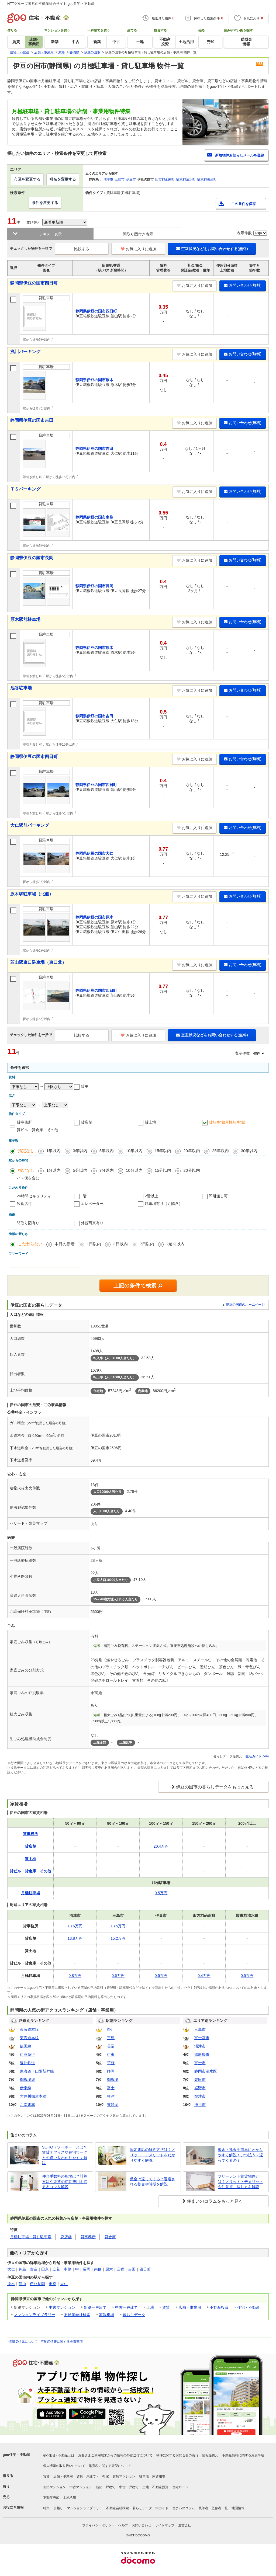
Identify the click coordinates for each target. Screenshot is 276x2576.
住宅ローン (180, 2487)
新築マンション (54, 2487)
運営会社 (184, 2525)
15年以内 (163, 1150)
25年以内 (220, 1150)
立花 (56, 2269)
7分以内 (106, 1170)
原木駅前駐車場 (25, 619)
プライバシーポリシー (98, 2525)
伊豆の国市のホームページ (245, 1304)
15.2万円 (118, 1938)
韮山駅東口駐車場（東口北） (38, 962)
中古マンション (62, 2307)
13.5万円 (118, 1926)
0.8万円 (75, 1975)
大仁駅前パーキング (29, 825)
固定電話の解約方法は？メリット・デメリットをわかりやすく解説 (152, 2154)
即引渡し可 (218, 1196)
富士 (111, 2088)
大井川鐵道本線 (33, 2096)
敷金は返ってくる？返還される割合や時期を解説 (152, 2181)
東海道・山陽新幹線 (37, 2071)
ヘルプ (123, 2525)
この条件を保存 (243, 204)
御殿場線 (27, 2079)
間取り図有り (28, 1223)
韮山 (22, 2284)
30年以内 (249, 1150)
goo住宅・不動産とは (58, 2455)
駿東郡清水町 (186, 179)
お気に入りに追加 (138, 249)
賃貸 (166, 2307)
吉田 (132, 2269)
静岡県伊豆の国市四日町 (34, 283)
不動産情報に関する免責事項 (62, 2342)
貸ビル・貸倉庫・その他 (37, 1130)
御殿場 (112, 2079)
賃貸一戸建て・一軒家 (93, 2476)
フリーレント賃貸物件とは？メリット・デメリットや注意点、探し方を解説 (240, 2181)
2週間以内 (175, 1244)
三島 (111, 2038)
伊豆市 (131, 179)
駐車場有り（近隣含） (163, 1203)
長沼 (111, 2046)
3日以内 (120, 1244)
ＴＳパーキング (25, 489)
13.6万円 (75, 1926)
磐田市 (200, 2079)
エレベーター (92, 1203)
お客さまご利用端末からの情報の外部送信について (115, 2455)
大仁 (11, 2269)
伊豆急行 (27, 2054)
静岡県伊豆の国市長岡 (31, 557)
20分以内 (191, 1170)
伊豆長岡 (37, 2284)
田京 (45, 2269)
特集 (46, 2508)
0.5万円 (161, 1893)
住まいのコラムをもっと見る (215, 2201)
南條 (98, 2269)
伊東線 (25, 2088)
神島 (22, 2269)
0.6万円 (118, 1975)
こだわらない (30, 1244)
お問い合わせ (141, 2525)
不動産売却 (51, 2497)
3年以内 (80, 1150)
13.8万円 (75, 1938)
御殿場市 (201, 2054)
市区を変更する (27, 179)
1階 (84, 1196)
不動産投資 (219, 2307)
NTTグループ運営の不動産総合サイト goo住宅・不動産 (51, 4)
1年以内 (53, 1150)
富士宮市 (201, 2038)
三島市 (120, 179)
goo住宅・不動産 (16, 2455)
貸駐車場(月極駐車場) (227, 1122)
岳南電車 (27, 2104)
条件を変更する (45, 202)
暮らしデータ (134, 2315)
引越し (58, 2508)
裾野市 (200, 2088)
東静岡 (112, 2104)
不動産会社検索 (77, 2315)
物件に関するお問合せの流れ (177, 2455)
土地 (150, 2307)
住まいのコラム (183, 2508)
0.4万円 (204, 1975)
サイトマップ (164, 2525)
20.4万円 (161, 1846)
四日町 (145, 2269)
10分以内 (134, 1170)
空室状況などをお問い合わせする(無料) (212, 249)
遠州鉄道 (27, 2063)
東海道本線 (29, 2029)
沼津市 (108, 179)
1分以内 (53, 1170)
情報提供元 (210, 2455)
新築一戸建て (95, 2307)
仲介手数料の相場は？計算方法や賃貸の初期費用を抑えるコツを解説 (64, 2181)
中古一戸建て (126, 2307)
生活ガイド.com (257, 1756)
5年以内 (106, 1150)
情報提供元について (23, 2342)
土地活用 (69, 2497)
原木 (109, 2269)
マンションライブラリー (34, 2315)
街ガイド (162, 2508)
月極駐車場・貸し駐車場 (30, 2237)
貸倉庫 (110, 2237)
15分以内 (163, 1170)
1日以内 (94, 1244)
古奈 (33, 2269)
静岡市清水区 (205, 2071)
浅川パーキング (25, 351)
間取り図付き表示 (138, 234)
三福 (120, 2269)
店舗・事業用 (189, 2307)
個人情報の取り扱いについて (64, 2466)
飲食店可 (24, 1203)
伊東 (111, 2054)
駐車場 (144, 2476)
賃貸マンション (124, 2476)
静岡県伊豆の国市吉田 (31, 420)
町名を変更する (63, 179)
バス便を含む (28, 1178)
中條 (67, 2269)
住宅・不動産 (248, 2307)
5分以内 (80, 1170)
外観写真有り (92, 1223)
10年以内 (134, 1150)
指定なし (26, 1150)
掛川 (111, 2029)
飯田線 (25, 2046)
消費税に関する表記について (110, 2466)
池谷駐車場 (21, 688)
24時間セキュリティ (34, 1196)
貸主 (84, 1086)
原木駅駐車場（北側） (31, 894)
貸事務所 (24, 1122)
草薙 (111, 2063)
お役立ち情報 (13, 2507)
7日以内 (147, 1244)
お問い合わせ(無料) (242, 285)
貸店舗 (86, 1122)
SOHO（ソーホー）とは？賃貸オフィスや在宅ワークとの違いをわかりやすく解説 (64, 2155)
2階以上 (151, 1196)
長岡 (86, 2269)
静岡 (111, 2071)
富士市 (200, 2063)
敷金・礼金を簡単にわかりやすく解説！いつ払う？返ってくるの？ (240, 2154)
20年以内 (191, 1150)
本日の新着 (64, 1244)
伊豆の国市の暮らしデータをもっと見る (215, 1787)
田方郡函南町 (165, 179)
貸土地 (150, 1122)
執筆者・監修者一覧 (213, 2508)
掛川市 (200, 2104)
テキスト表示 (50, 234)
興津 (111, 2096)
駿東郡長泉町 (207, 179)
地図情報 (238, 2508)
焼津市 (200, 2096)
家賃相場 (106, 2315)
